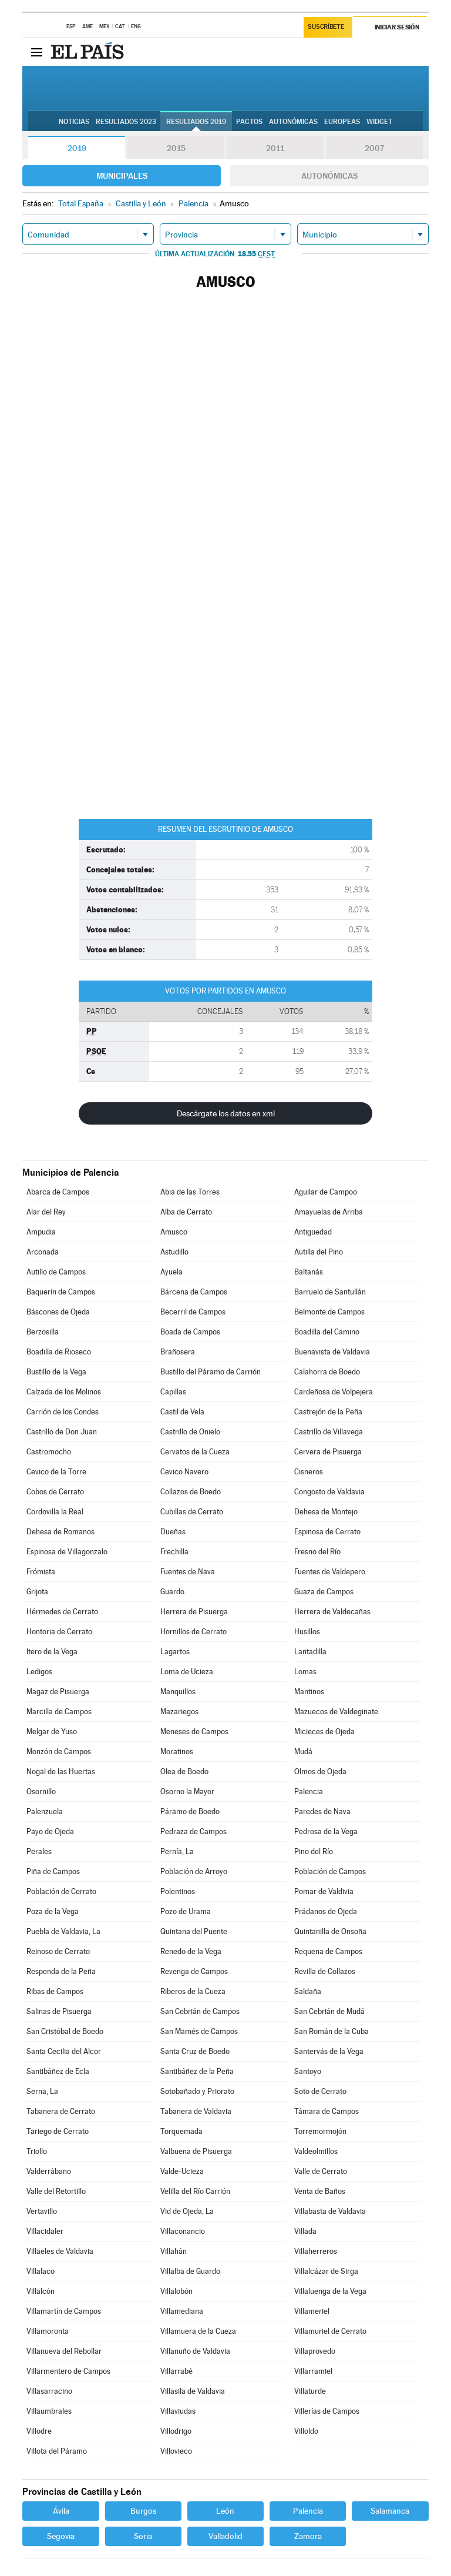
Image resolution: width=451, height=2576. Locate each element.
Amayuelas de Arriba (328, 1211)
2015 (176, 148)
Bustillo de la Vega (56, 1371)
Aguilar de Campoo (325, 1191)
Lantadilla (310, 1651)
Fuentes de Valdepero (329, 1571)
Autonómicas (329, 175)
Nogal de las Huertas (60, 1771)
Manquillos (178, 1691)
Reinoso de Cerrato (58, 1951)
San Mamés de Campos (199, 2031)
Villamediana (181, 2311)
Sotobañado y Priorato (197, 2091)
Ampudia (41, 1231)
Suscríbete (326, 27)
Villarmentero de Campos (68, 2371)
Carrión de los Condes (62, 1411)
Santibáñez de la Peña (197, 2071)
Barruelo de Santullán (330, 1291)
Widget (379, 122)
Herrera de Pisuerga (194, 1611)
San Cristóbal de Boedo (64, 2031)
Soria (143, 2536)
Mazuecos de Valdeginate (336, 1711)
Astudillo (174, 1251)
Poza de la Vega (52, 1911)
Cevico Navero (184, 1471)
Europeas (342, 122)
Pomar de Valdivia (324, 1891)
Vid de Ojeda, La (187, 2211)
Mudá (303, 1751)
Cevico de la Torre (56, 1471)
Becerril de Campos (193, 1311)
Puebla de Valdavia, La (63, 1931)
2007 (374, 148)
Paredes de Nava (322, 1811)
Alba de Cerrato (186, 1211)
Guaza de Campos (324, 1591)
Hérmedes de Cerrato (62, 1611)
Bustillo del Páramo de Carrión (210, 1371)
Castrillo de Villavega (328, 1431)
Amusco (173, 1231)
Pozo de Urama (185, 1911)
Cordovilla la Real (54, 1511)
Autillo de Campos (56, 1271)
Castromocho (48, 1451)
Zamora (308, 2536)
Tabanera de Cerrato (60, 2111)
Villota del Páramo (56, 2451)
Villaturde (310, 2391)
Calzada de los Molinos (63, 1391)
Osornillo (41, 1791)
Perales (39, 1851)
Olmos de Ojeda (320, 1771)
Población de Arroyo (193, 1871)
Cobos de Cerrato (55, 1491)
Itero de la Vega (52, 1651)
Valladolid (225, 2536)
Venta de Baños (319, 2191)
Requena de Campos (328, 1951)
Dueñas (173, 1531)
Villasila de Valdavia (192, 2391)
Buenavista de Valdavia (332, 1351)
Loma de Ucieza (186, 1671)
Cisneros (308, 1471)
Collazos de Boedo (190, 1491)
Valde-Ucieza (182, 2171)
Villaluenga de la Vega (330, 2291)
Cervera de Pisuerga (328, 1451)
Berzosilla (42, 1331)
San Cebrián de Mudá (329, 2011)
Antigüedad (313, 1231)
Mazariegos (179, 1711)
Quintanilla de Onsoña (330, 1931)
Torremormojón (320, 2131)
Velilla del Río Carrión (195, 2191)
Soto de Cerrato (320, 2091)
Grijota (37, 1591)
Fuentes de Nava (187, 1571)
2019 (77, 148)
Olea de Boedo (184, 1771)
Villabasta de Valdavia (330, 2211)
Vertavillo (41, 2211)
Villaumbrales (49, 2411)
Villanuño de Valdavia (195, 2351)
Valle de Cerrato (320, 2171)
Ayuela (171, 1271)
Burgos (143, 2510)
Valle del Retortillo (56, 2191)
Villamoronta (47, 2331)
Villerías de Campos (326, 2411)
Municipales (121, 175)
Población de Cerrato (61, 1891)
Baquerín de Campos (60, 1291)
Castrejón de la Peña (328, 1411)
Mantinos (309, 1691)
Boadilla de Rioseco (58, 1351)
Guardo (172, 1591)
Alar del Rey (46, 1211)
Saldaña (307, 1991)
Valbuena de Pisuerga (196, 2151)
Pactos (249, 122)
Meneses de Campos (194, 1731)
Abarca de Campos (57, 1191)
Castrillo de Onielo (190, 1431)
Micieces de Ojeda (324, 1731)
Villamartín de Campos (63, 2311)
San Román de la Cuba (331, 2031)
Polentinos (177, 1891)
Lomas (305, 1671)
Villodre (39, 2431)
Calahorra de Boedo (327, 1371)
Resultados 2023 (126, 122)
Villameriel (311, 2311)
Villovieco (176, 2451)
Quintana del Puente (193, 1931)
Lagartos (175, 1651)
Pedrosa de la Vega (326, 1831)
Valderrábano (48, 2171)
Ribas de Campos (54, 1991)
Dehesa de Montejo (326, 1511)
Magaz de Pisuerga (57, 1691)
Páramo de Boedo (190, 1811)
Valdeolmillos (316, 2151)
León (225, 2510)
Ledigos (39, 1671)
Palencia (308, 1791)
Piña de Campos (53, 1871)
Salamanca (390, 2510)
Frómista (40, 1571)
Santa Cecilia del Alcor (63, 2051)
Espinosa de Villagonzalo (66, 1551)
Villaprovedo (314, 2351)
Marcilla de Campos (59, 1711)
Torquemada (181, 2131)
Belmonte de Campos (329, 1311)
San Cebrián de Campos (200, 2011)
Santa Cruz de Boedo (195, 2051)
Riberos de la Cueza (193, 1991)
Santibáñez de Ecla (57, 2071)
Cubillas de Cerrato (191, 1511)
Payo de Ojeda (50, 1831)
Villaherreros (315, 2251)
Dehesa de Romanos (60, 1531)
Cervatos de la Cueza (195, 1451)
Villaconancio (182, 2231)
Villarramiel (313, 2371)
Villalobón (176, 2291)
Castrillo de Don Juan (61, 1431)
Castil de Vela (182, 1411)
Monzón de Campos (58, 1751)
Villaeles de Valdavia (59, 2251)
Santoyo (307, 2071)
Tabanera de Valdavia (195, 2111)
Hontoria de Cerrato (59, 1631)
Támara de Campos (326, 2111)
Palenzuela (44, 1811)
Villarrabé (176, 2371)
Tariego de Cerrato (57, 2131)
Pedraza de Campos (193, 1831)
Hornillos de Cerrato (193, 1631)
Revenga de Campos (194, 1971)
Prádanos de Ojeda (325, 1911)
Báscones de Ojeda (58, 1311)
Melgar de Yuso (51, 1731)
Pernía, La (177, 1851)
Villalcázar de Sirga (326, 2271)
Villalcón (40, 2291)
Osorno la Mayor (187, 1791)
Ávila (61, 2510)
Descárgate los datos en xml (226, 1113)
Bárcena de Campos (193, 1291)
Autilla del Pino (318, 1251)
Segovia (61, 2536)
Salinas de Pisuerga (59, 2011)
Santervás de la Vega (329, 2051)
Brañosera (177, 1351)
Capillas (173, 1391)
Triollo (36, 2151)
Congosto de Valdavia (329, 1491)
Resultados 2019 (196, 122)
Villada (305, 2231)
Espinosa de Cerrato (327, 1531)
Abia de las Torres (190, 1191)
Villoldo (306, 2431)
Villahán (173, 2251)
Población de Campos (330, 1871)
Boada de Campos (190, 1331)
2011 (275, 148)
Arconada (42, 1251)
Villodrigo (175, 2431)
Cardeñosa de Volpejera (333, 1391)
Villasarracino (49, 2391)
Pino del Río (313, 1851)
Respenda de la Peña (61, 1971)
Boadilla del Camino (326, 1331)
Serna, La (42, 2091)
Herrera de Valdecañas (332, 1611)
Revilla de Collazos (324, 1971)
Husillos (307, 1631)
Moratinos (176, 1751)
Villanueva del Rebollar (64, 2351)
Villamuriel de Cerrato (330, 2331)
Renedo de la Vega (190, 1951)
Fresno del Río (317, 1551)
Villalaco (40, 2271)
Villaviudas (178, 2411)
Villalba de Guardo (190, 2271)
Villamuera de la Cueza (198, 2331)
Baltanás (308, 1271)
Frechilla (174, 1551)
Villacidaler (44, 2231)
